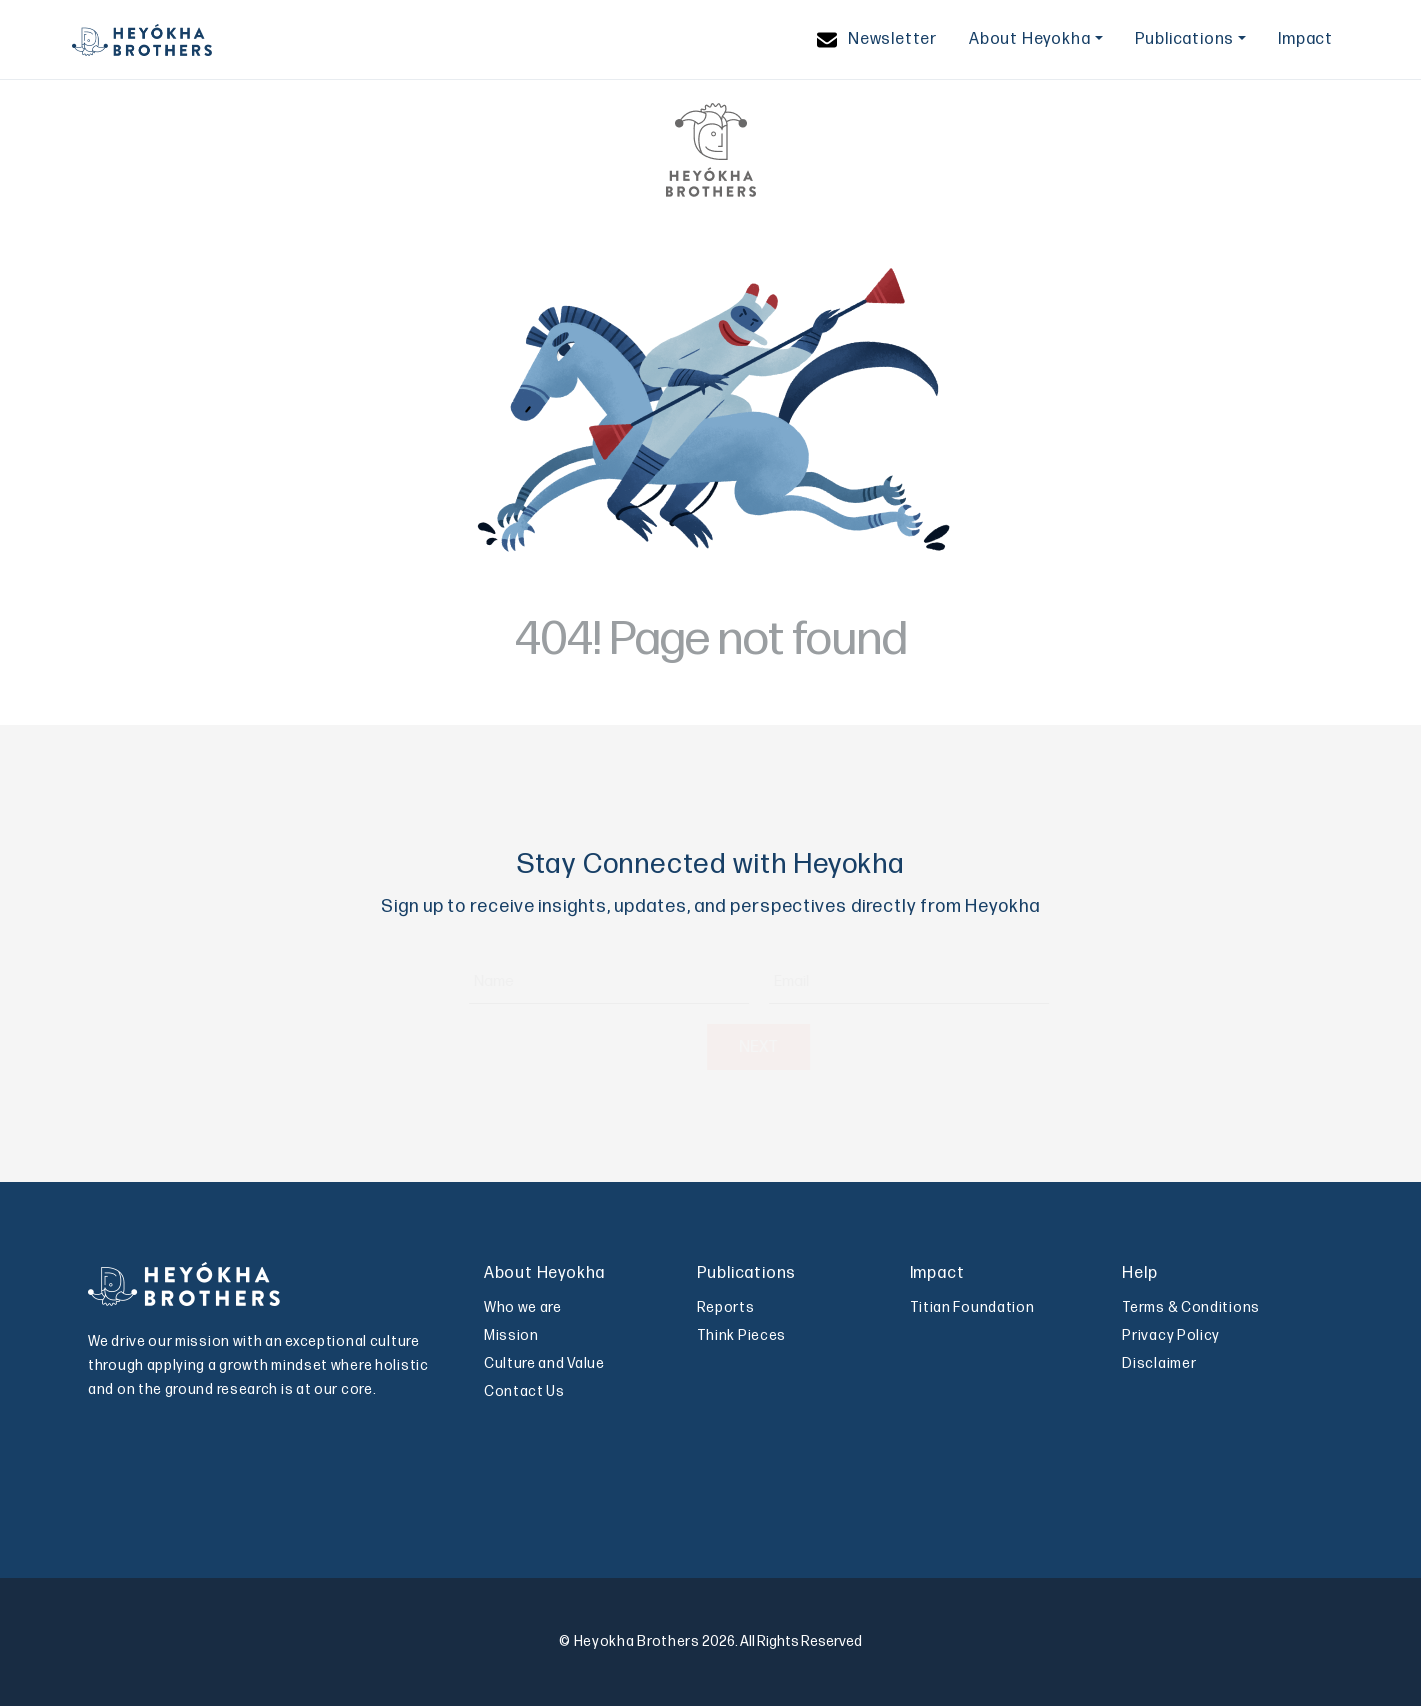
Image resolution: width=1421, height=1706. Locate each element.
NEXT (710, 1047)
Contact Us (524, 1391)
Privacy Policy (1171, 1335)
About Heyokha (1029, 39)
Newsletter (877, 40)
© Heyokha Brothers (629, 1641)
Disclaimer (1159, 1363)
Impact (1305, 39)
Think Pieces (741, 1335)
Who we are (523, 1307)
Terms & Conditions (1191, 1307)
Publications (1185, 39)
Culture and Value (544, 1363)
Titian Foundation (972, 1307)
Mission (511, 1335)
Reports (726, 1307)
